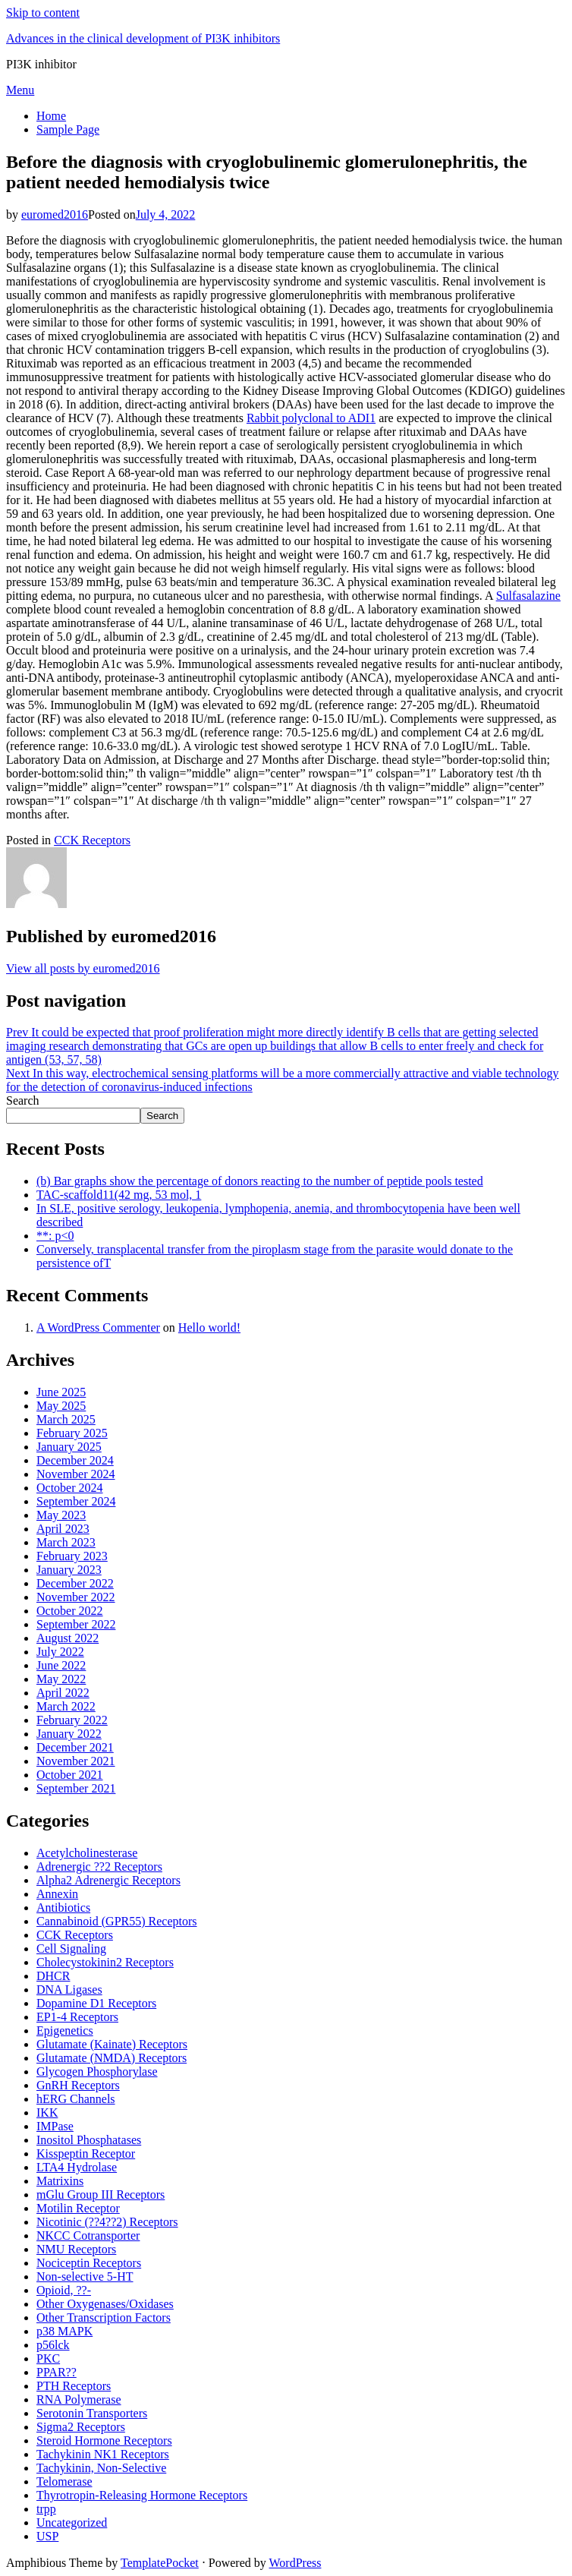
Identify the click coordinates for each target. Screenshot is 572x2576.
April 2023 (63, 1528)
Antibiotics (63, 1907)
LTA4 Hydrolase (76, 2167)
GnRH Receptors (78, 2085)
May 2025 (61, 1405)
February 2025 (72, 1433)
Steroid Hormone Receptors (104, 2440)
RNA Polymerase (78, 2399)
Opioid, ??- (63, 2290)
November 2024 (75, 1474)
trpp (46, 2508)
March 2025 (66, 1419)
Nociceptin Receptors (88, 2262)
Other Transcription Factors (103, 2317)
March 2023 (66, 1542)
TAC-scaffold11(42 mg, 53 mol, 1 (118, 1194)
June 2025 (61, 1392)
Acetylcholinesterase (86, 1852)
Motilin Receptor (78, 2208)
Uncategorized (71, 2522)
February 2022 (72, 1720)
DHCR (53, 1975)
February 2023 (72, 1556)
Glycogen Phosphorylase (97, 2071)
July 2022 (60, 1651)
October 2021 (69, 1774)
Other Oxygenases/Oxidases (105, 2303)
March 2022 (66, 1706)
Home (51, 115)
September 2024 (75, 1501)
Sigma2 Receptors (80, 2426)
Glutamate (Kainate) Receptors (111, 2044)
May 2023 (61, 1515)
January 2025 (69, 1446)
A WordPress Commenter (98, 1327)
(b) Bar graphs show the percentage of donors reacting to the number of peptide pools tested (259, 1180)
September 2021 (75, 1788)
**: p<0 (55, 1235)
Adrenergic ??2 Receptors (99, 1866)
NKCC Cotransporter (88, 2235)
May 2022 (61, 1679)
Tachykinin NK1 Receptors (102, 2454)
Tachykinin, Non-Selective (101, 2467)
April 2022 (63, 1692)
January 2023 (69, 1569)
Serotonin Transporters (91, 2413)
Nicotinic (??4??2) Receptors (107, 2221)
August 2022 (67, 1638)
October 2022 (69, 1610)
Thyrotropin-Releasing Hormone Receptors (141, 2495)
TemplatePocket (160, 2562)
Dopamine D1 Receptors (96, 2003)
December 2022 (75, 1583)
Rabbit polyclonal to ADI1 (311, 417)
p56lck (53, 2344)
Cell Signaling (71, 1948)
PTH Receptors (73, 2385)
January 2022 (69, 1733)
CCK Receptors (92, 840)
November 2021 (75, 1761)
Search (22, 1100)
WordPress (295, 2562)
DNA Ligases (69, 1989)
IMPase (55, 2126)
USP (47, 2536)
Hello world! (209, 1327)
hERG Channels (75, 2098)
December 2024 (75, 1460)
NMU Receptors (76, 2249)
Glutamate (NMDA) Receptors (111, 2057)
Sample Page (67, 129)
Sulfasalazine (528, 595)
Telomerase (64, 2481)
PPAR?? (56, 2372)
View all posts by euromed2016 (83, 968)
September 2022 (75, 1624)
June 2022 (61, 1665)
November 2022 (75, 1597)
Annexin (57, 1893)
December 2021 (75, 1747)
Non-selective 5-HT (85, 2276)
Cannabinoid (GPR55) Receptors (116, 1921)
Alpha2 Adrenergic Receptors (108, 1880)
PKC (48, 2358)
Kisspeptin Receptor (85, 2153)
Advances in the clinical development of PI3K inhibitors (143, 38)
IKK (47, 2112)
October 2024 (69, 1487)
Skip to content (43, 12)
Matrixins (59, 2180)
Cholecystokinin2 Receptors (105, 1962)
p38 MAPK (64, 2331)
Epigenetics (64, 2030)
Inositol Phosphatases (88, 2139)
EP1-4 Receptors (77, 2016)
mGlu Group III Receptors (100, 2194)
